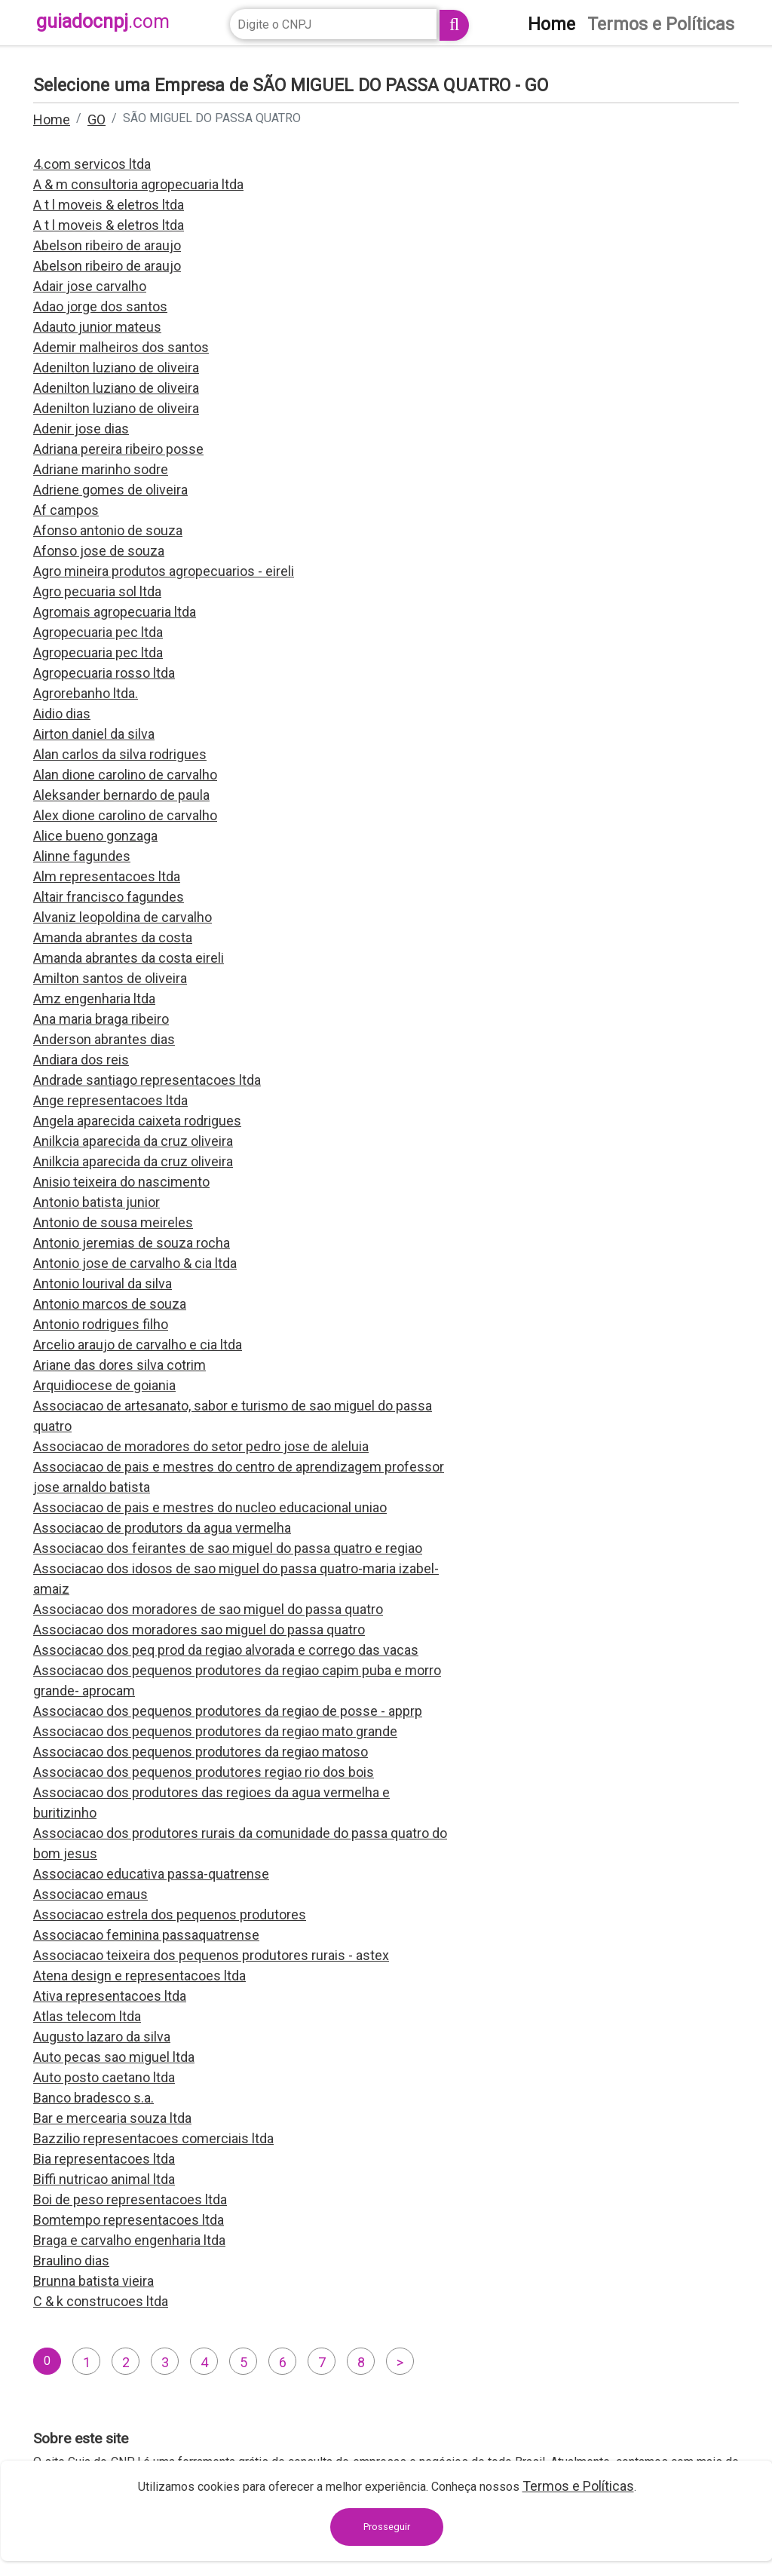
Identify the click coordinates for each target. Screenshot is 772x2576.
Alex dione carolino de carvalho (125, 815)
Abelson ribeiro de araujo (107, 245)
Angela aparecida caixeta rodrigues (137, 1121)
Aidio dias (61, 713)
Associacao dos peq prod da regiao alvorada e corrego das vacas (225, 1650)
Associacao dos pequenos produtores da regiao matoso (200, 1752)
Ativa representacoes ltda (109, 1996)
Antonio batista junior (96, 1202)
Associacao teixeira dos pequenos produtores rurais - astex (211, 1955)
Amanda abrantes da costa (112, 937)
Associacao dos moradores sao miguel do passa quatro (199, 1629)
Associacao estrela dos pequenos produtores (169, 1914)
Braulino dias (71, 2260)
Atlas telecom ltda (87, 2016)
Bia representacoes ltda (104, 2159)
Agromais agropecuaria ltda (114, 612)
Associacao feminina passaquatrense (146, 1935)
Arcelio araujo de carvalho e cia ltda (137, 1344)
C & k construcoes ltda (100, 2301)
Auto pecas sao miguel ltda (114, 2057)
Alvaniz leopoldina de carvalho (122, 917)
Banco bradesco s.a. (93, 2098)
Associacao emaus (90, 1894)
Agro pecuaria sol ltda (97, 591)
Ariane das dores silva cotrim (119, 1365)
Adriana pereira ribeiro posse (118, 449)
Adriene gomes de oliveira (110, 490)
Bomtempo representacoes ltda (128, 2220)
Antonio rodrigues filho (100, 1324)
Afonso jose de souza (98, 551)
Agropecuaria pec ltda (98, 632)
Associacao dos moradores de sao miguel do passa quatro (208, 1609)
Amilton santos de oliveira (110, 978)
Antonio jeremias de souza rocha (131, 1243)
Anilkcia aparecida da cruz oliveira (133, 1141)
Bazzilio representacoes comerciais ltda (153, 2138)
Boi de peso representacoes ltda (130, 2199)
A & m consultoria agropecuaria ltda (138, 184)
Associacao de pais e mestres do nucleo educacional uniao (210, 1507)
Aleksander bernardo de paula (121, 795)
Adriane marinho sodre (100, 469)
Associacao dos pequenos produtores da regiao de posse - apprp (227, 1711)
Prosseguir (386, 2526)
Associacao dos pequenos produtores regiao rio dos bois (203, 1772)
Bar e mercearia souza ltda (112, 2118)
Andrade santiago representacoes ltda (147, 1080)
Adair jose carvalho (89, 286)
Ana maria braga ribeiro (101, 1019)
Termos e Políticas (578, 2486)
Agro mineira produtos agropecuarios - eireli (163, 571)
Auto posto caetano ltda (104, 2077)
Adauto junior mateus (97, 327)
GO (96, 119)
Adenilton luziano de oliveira (116, 367)
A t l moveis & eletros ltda (108, 205)
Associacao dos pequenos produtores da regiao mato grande (215, 1731)
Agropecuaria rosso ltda (104, 673)
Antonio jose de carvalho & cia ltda (135, 1263)
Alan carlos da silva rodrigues (120, 754)
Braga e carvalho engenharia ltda (129, 2240)
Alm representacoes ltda (106, 876)
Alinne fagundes (81, 856)
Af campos (66, 510)
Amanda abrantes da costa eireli (128, 958)
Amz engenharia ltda (94, 998)
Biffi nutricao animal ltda (104, 2179)
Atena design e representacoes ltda (139, 1975)
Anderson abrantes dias (104, 1039)
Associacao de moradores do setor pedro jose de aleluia (201, 1446)
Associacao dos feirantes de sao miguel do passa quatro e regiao (227, 1548)
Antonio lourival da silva (102, 1283)
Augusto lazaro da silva (101, 2037)
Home (51, 119)
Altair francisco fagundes (108, 897)
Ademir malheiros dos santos (121, 347)
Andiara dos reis (81, 1059)
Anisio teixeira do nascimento (121, 1182)
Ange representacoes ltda (110, 1100)
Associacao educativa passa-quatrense (151, 1874)
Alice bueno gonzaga (95, 836)
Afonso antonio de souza (107, 530)
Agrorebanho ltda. (85, 693)
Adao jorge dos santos (100, 306)
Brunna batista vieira (93, 2281)
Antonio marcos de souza (109, 1304)
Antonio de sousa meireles (113, 1222)
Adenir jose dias (81, 428)
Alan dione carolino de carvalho (125, 775)
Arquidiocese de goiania (104, 1385)
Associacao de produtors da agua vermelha (162, 1528)
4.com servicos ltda (92, 164)
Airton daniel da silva (94, 734)
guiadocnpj (103, 21)
